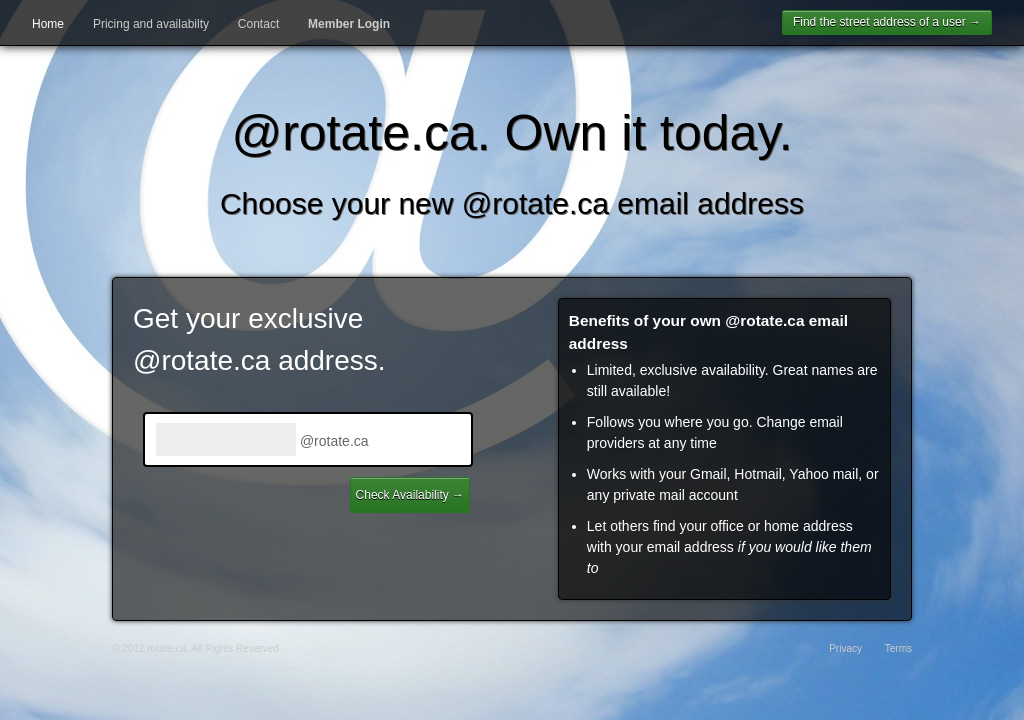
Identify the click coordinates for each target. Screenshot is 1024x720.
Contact (258, 24)
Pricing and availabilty (151, 24)
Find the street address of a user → (887, 22)
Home (48, 24)
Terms (898, 648)
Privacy (845, 648)
